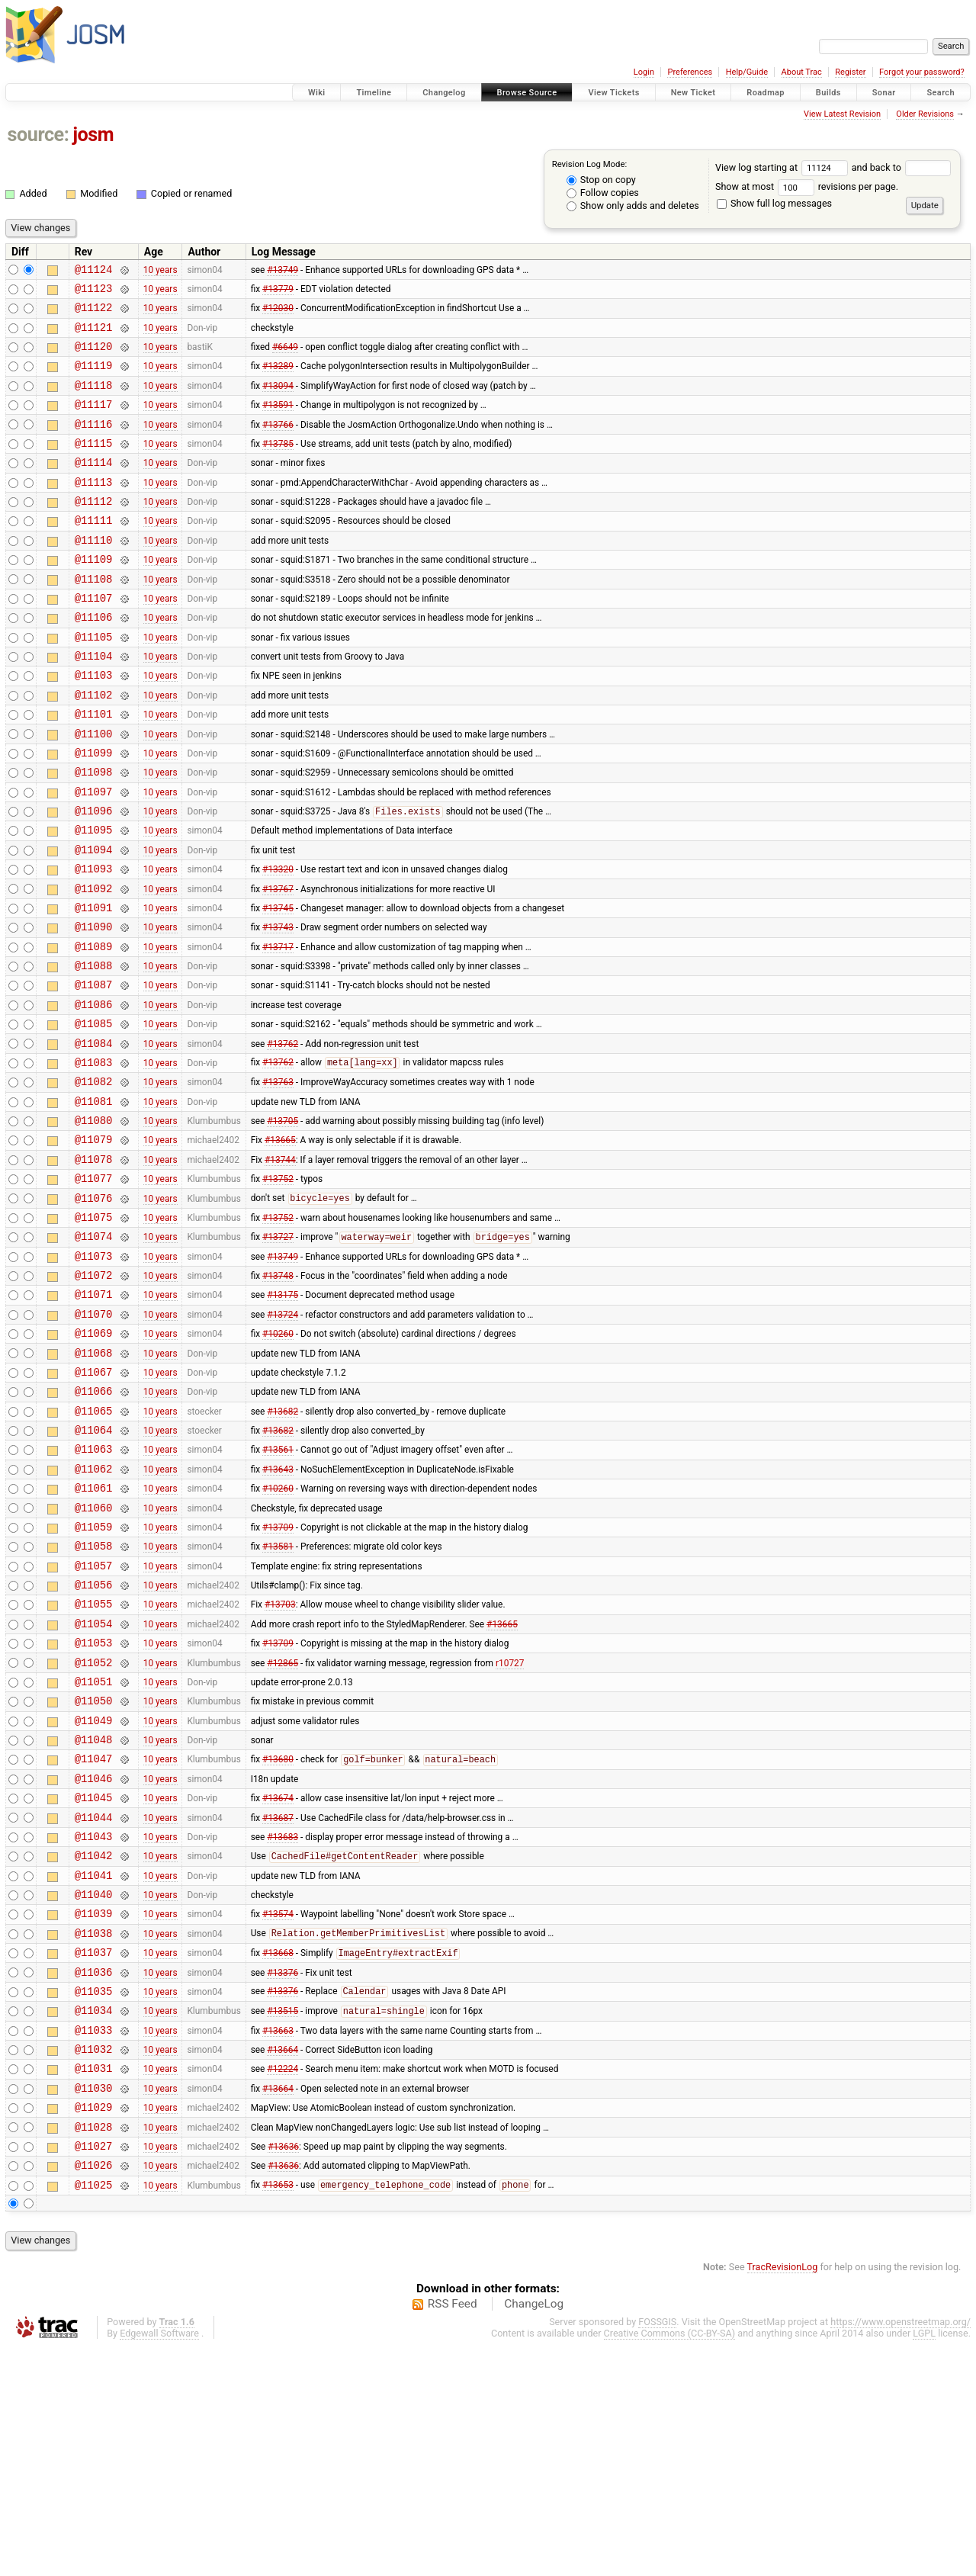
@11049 (94, 1894)
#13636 (283, 2369)
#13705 (282, 1223)
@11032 (94, 2261)
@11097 (94, 855)
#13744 (280, 1266)
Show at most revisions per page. (806, 186)
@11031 (94, 2283)
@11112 (94, 530)
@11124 (94, 271)
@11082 (94, 1179)
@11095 (94, 898)
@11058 (94, 1698)
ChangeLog (533, 2532)
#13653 (278, 2413)
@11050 (94, 1872)
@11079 (94, 1244)
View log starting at (783, 167)
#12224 (282, 2283)
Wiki (317, 93)
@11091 (94, 985)
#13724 (282, 1439)
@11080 (94, 1223)
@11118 (94, 400)
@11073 (94, 1374)
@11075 (94, 1331)
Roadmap (765, 93)
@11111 (94, 551)
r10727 (510, 1828)
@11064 (94, 1569)
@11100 (94, 790)
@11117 (94, 422)
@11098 (94, 833)
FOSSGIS (657, 2550)
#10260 (278, 1461)
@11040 (94, 2088)
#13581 (278, 1699)
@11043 (94, 2023)
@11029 (94, 2326)
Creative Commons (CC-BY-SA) (670, 2562)
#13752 (278, 1288)
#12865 (282, 1828)
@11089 (94, 1028)
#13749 (282, 270)
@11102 (94, 747)
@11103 (94, 725)
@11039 (94, 2109)
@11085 (94, 1114)
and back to (902, 167)
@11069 (94, 1460)
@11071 (94, 1417)
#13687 (278, 2001)
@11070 (94, 1439)
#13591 (278, 422)
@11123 (94, 292)
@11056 (94, 1742)
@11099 (94, 812)
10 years (160, 270)
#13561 (278, 1590)
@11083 (94, 1158)
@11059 (94, 1677)
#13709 (278, 1677)
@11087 (94, 1071)
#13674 (278, 1980)
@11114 (94, 487)
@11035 (94, 2196)
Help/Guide (747, 72)
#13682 (282, 1547)
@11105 (94, 682)
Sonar (884, 93)
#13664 (282, 2261)
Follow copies (603, 192)
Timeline (373, 93)
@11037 (94, 2153)
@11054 (94, 1785)
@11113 (94, 509)
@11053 (94, 1807)
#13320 (278, 941)
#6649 (285, 357)
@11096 (94, 876)
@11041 (94, 2067)
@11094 (94, 920)
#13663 (278, 2239)
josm (93, 135)
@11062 (94, 1612)
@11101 (94, 768)
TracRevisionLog (782, 2495)
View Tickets (613, 93)
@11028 (94, 2348)
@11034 (94, 2218)
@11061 (94, 1634)
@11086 (94, 1093)
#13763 (278, 1179)
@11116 (94, 444)
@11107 (94, 638)
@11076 (94, 1309)
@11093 (94, 941)
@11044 (94, 2002)
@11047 (94, 1936)
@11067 (94, 1504)
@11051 (94, 1850)
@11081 (94, 1201)
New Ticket (693, 93)
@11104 (94, 703)
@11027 (94, 2369)
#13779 (278, 292)
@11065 (94, 1547)
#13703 (280, 1764)
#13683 (282, 2023)
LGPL (924, 2562)
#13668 (278, 2154)
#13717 (278, 1028)
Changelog (443, 93)
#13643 (278, 1612)
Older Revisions (925, 114)
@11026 (94, 2391)
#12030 (278, 314)
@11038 (94, 2132)
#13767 (278, 963)
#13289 (278, 379)
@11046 (94, 1958)
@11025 (94, 2413)
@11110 (94, 574)
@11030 (94, 2305)
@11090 (94, 1006)
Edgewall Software (159, 2562)
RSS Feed (452, 2532)
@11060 (94, 1656)
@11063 (94, 1590)
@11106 (94, 660)
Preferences (689, 72)
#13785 (278, 465)
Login (644, 72)
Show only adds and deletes (633, 205)
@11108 (94, 617)
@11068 (94, 1483)
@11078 (94, 1266)
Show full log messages (774, 203)
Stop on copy (601, 179)
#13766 (278, 443)
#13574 (278, 2110)
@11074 (94, 1352)
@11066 (94, 1525)
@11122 (94, 314)
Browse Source (527, 93)
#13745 (278, 984)
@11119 (94, 378)
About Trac (802, 72)
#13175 (282, 1417)
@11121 (94, 336)
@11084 (94, 1136)
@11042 (94, 2045)
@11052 (94, 1829)
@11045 (94, 1980)
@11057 (94, 1721)
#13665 (280, 1244)
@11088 (94, 1049)
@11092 (94, 963)
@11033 (94, 2240)
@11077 (94, 1287)
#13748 (278, 1396)
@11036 (94, 2175)
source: (38, 135)
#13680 (278, 1937)
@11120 (94, 357)
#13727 (278, 1353)
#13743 (278, 1006)
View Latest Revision (842, 114)
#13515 (282, 2219)
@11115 (94, 465)
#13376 (282, 2175)
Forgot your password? (922, 72)
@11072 (94, 1396)
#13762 (282, 1136)
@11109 (94, 595)
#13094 (278, 400)
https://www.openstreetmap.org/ (900, 2550)
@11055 (94, 1763)
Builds (828, 93)
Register (850, 72)
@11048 (94, 1915)
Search (940, 93)
